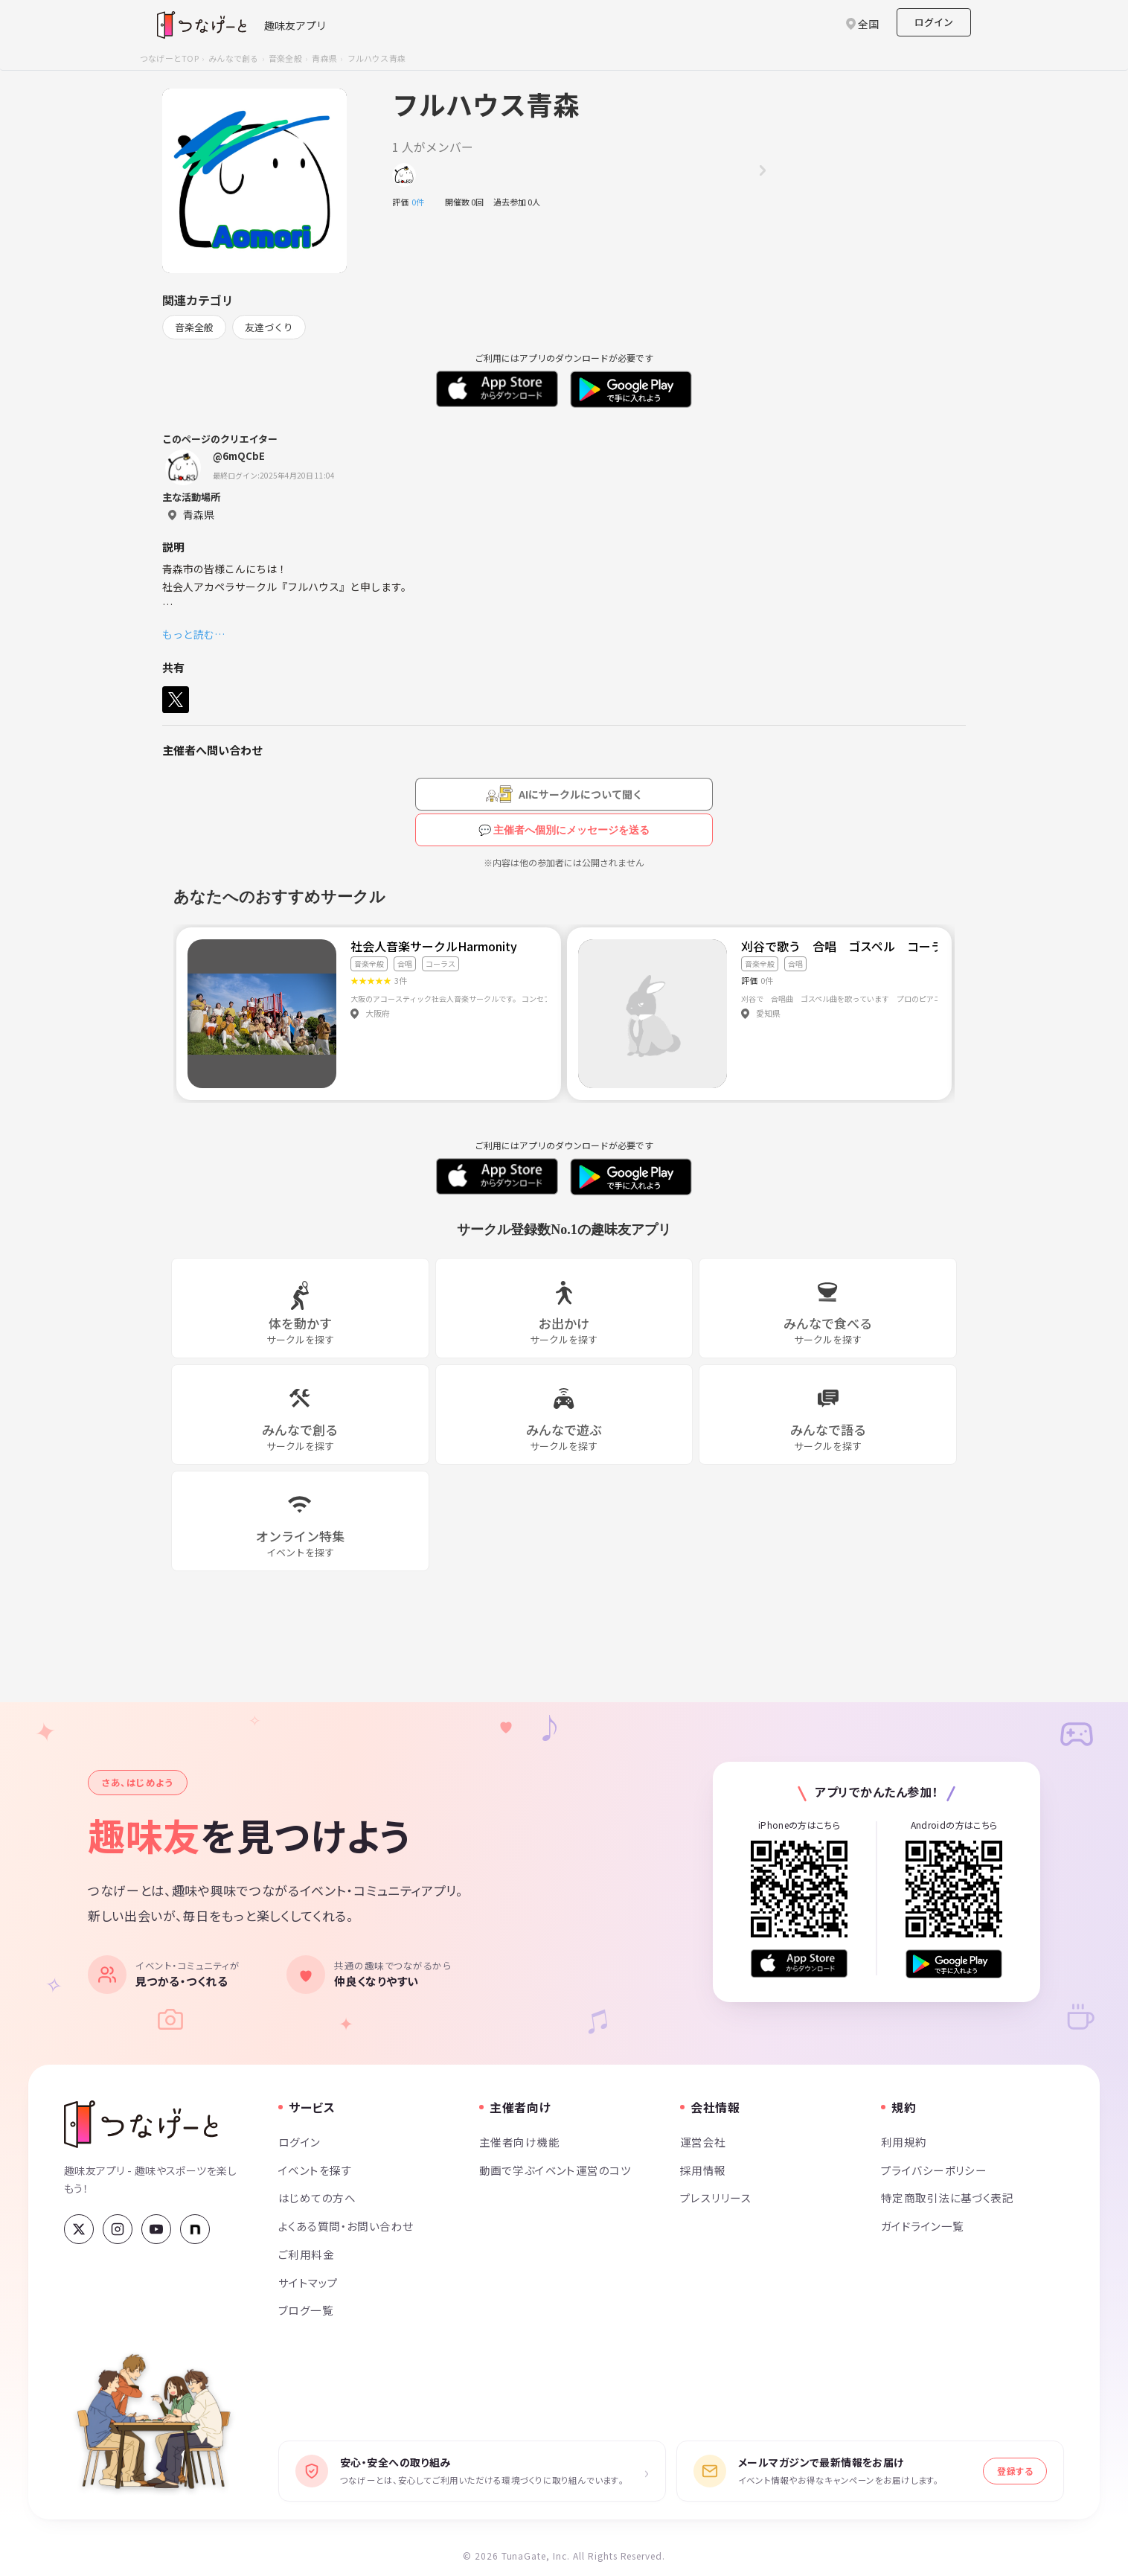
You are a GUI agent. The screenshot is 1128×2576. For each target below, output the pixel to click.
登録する (1015, 2470)
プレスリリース (716, 2197)
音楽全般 (285, 58)
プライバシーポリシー (934, 2170)
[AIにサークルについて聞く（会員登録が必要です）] (564, 794)
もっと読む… (193, 634)
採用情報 (703, 2170)
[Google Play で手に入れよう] (954, 1963)
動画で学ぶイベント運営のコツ (555, 2170)
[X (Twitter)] (79, 2229)
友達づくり (269, 327)
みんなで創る (233, 58)
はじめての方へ (317, 2197)
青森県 (324, 58)
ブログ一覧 (305, 2310)
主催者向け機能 (519, 2142)
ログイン (933, 22)
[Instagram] (117, 2229)
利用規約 (904, 2142)
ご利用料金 (306, 2254)
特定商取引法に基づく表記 (947, 2197)
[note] (195, 2229)
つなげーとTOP (169, 58)
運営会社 (703, 2142)
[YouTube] (156, 2229)
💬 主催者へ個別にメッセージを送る (564, 830)
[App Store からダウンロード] (799, 1963)
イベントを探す (315, 2170)
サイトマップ (308, 2282)
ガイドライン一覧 (922, 2226)
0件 (421, 202)
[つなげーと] (141, 2124)
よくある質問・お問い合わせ (346, 2226)
